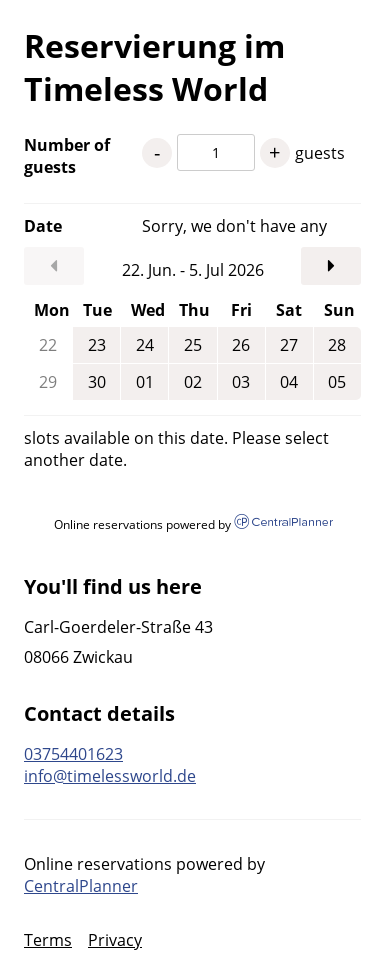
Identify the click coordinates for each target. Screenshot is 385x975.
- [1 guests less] (157, 152)
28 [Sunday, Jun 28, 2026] (337, 345)
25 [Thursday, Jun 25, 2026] (193, 345)
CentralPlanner (81, 886)
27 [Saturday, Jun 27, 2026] (289, 345)
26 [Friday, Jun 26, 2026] (241, 345)
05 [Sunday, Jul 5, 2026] (337, 382)
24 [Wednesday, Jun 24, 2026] (145, 345)
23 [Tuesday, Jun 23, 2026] (97, 345)
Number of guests (67, 156)
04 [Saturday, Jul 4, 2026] (289, 382)
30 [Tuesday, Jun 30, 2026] (97, 382)
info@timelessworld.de (110, 776)
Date (43, 226)
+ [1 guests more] (274, 152)
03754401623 (73, 754)
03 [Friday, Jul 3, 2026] (241, 382)
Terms (48, 940)
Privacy (115, 940)
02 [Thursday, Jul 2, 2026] (193, 382)
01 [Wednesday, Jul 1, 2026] (145, 382)
